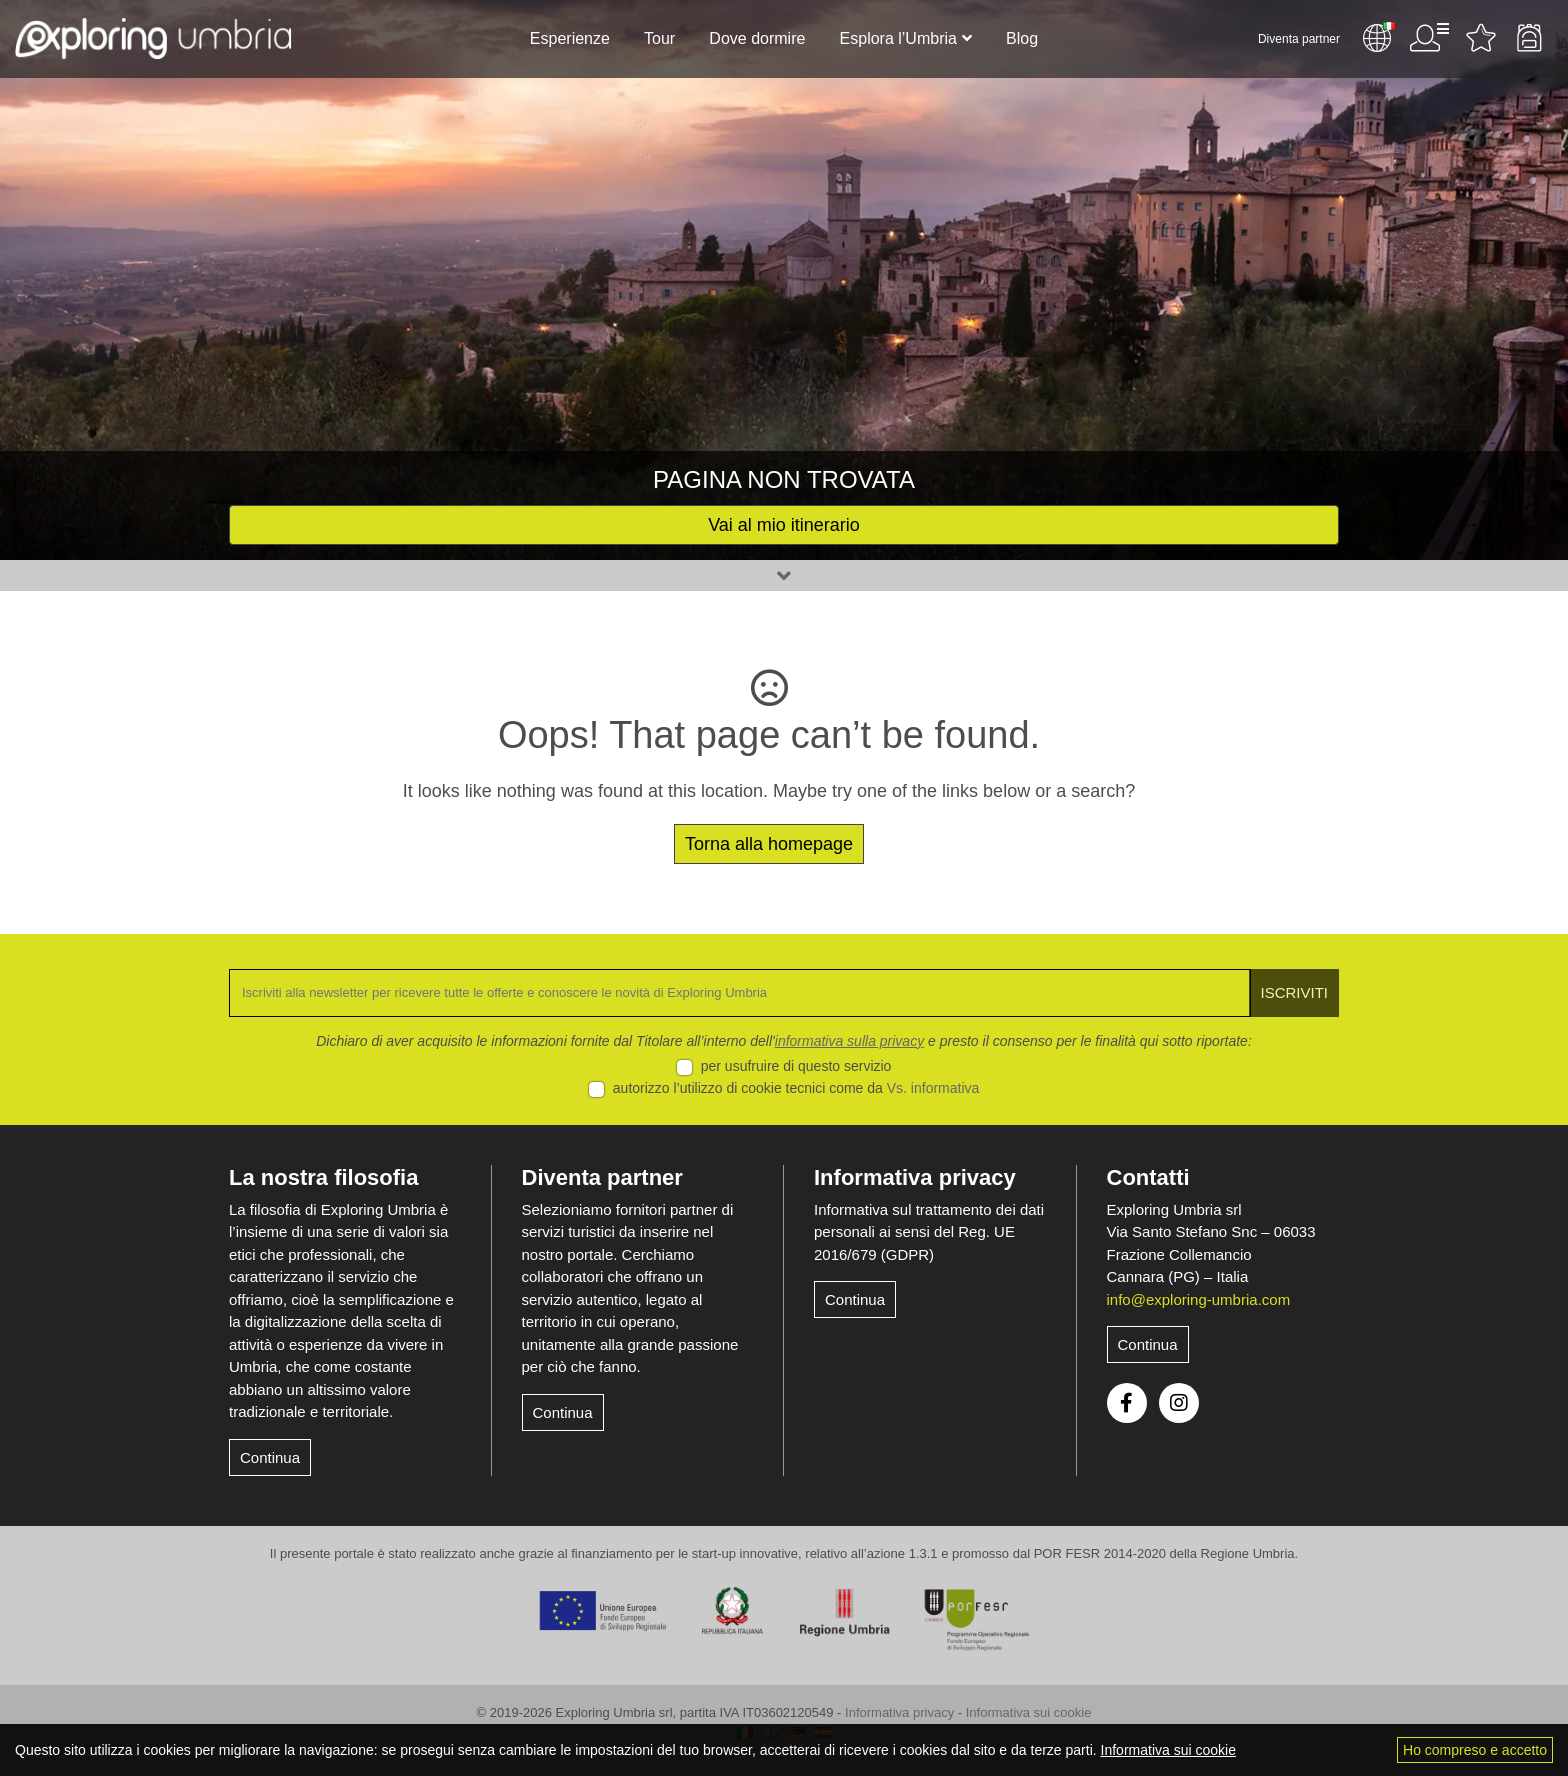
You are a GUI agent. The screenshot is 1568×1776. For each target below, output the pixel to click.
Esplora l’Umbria (898, 38)
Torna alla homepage (769, 844)
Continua (270, 1457)
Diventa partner (1299, 39)
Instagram (1179, 1403)
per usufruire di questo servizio (796, 1066)
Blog (1022, 38)
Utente (1429, 38)
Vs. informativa (933, 1088)
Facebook (1127, 1403)
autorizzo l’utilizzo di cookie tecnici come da (796, 1088)
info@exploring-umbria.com (1199, 1299)
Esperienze (570, 38)
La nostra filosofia (323, 1177)
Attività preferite (1481, 38)
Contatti (1148, 1177)
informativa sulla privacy (849, 1041)
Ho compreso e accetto (1475, 1750)
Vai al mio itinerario (784, 525)
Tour (659, 38)
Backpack (1529, 38)
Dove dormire (757, 38)
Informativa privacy (915, 1177)
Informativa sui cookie (1029, 1712)
